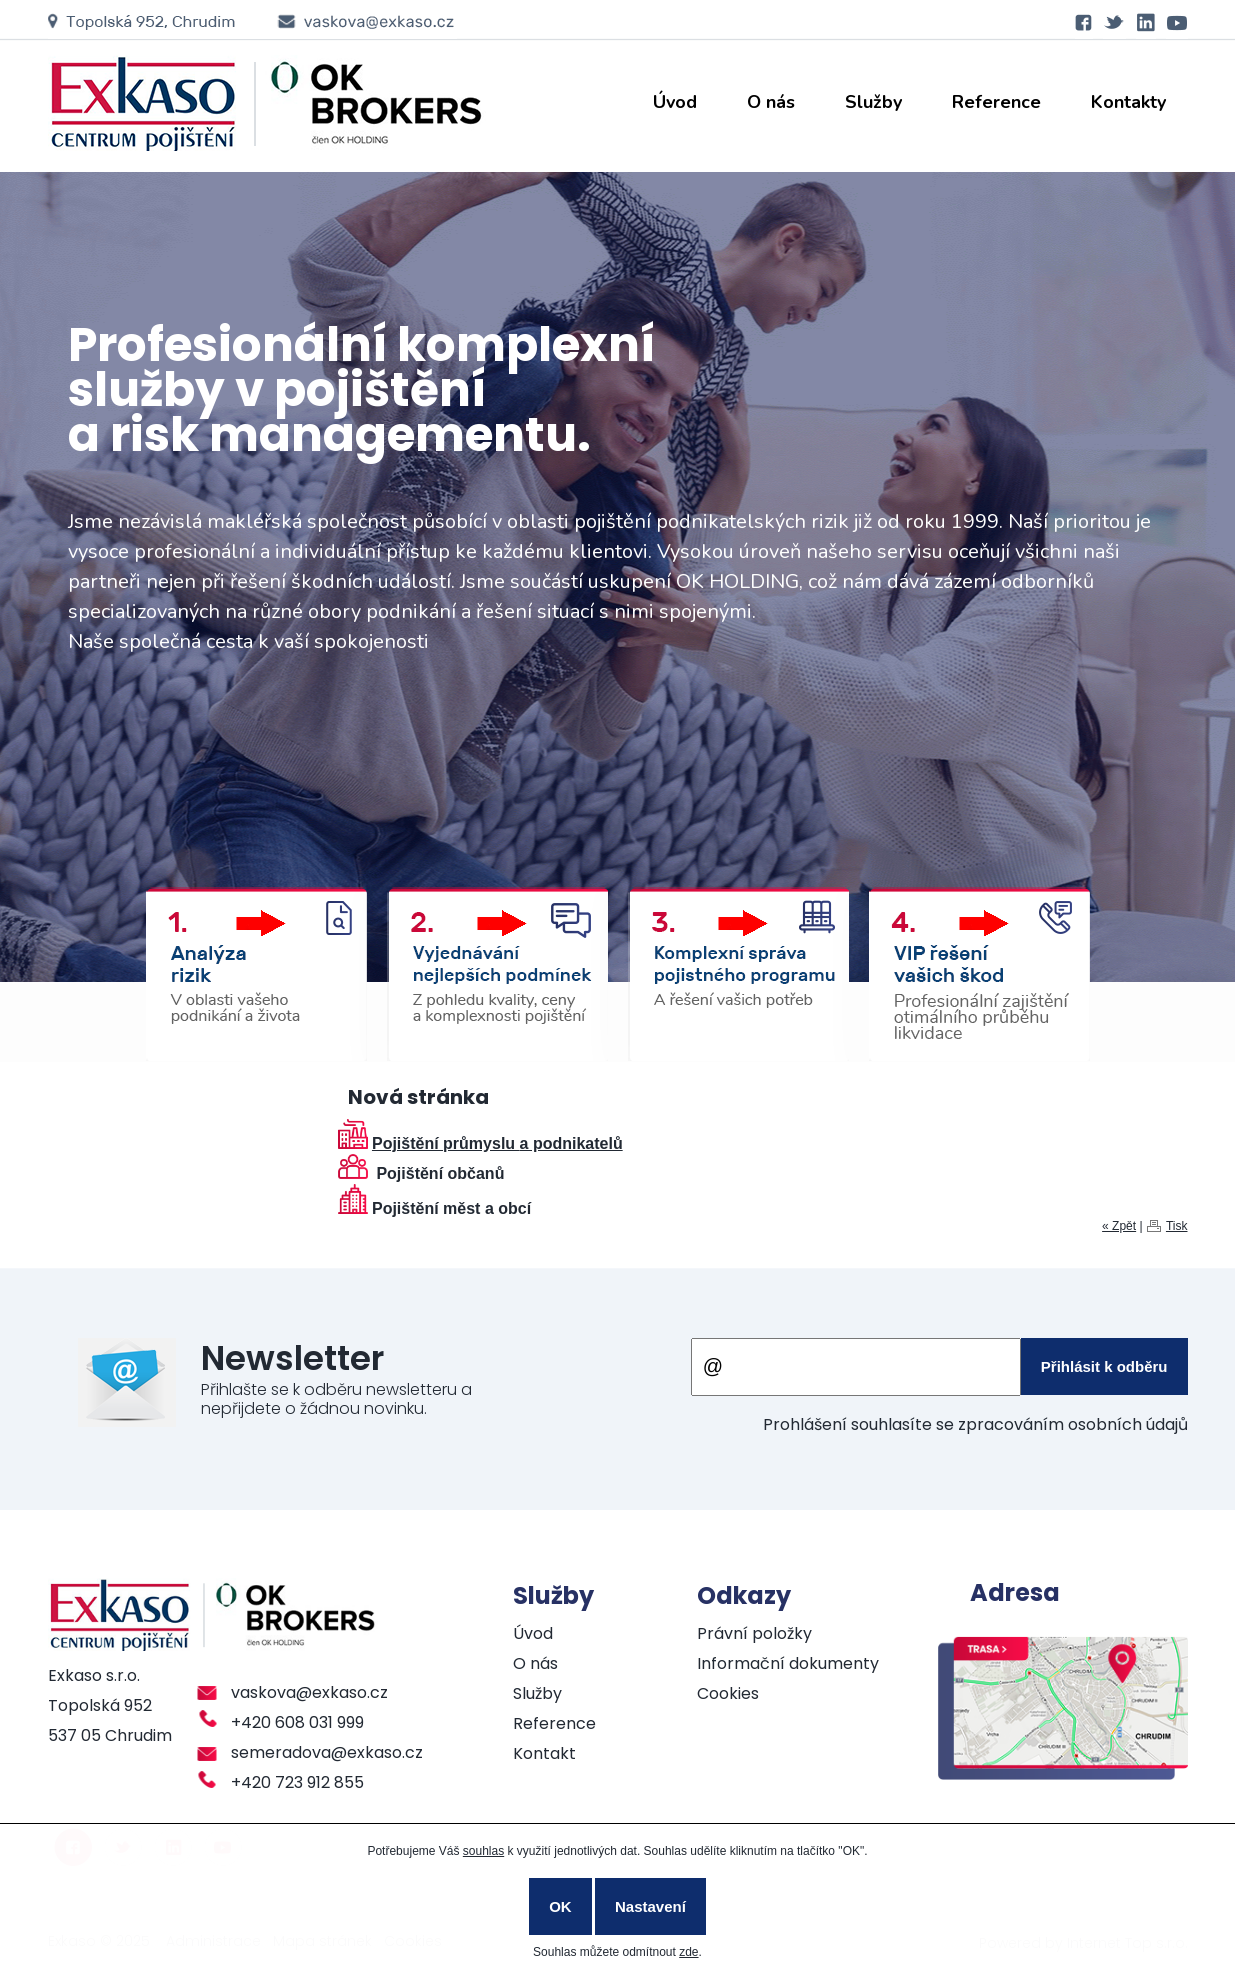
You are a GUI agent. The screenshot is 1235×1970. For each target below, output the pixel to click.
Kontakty (1128, 102)
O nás (771, 102)
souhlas (483, 1851)
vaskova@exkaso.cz (309, 1692)
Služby (873, 102)
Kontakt (544, 1753)
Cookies (728, 1693)
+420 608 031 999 (297, 1722)
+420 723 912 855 (297, 1782)
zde (688, 1952)
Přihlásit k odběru (1104, 1366)
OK (560, 1906)
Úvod (675, 102)
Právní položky (754, 1633)
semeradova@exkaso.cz (327, 1752)
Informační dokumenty (788, 1663)
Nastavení (650, 1906)
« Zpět (1119, 1226)
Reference (996, 102)
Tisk (1177, 1226)
